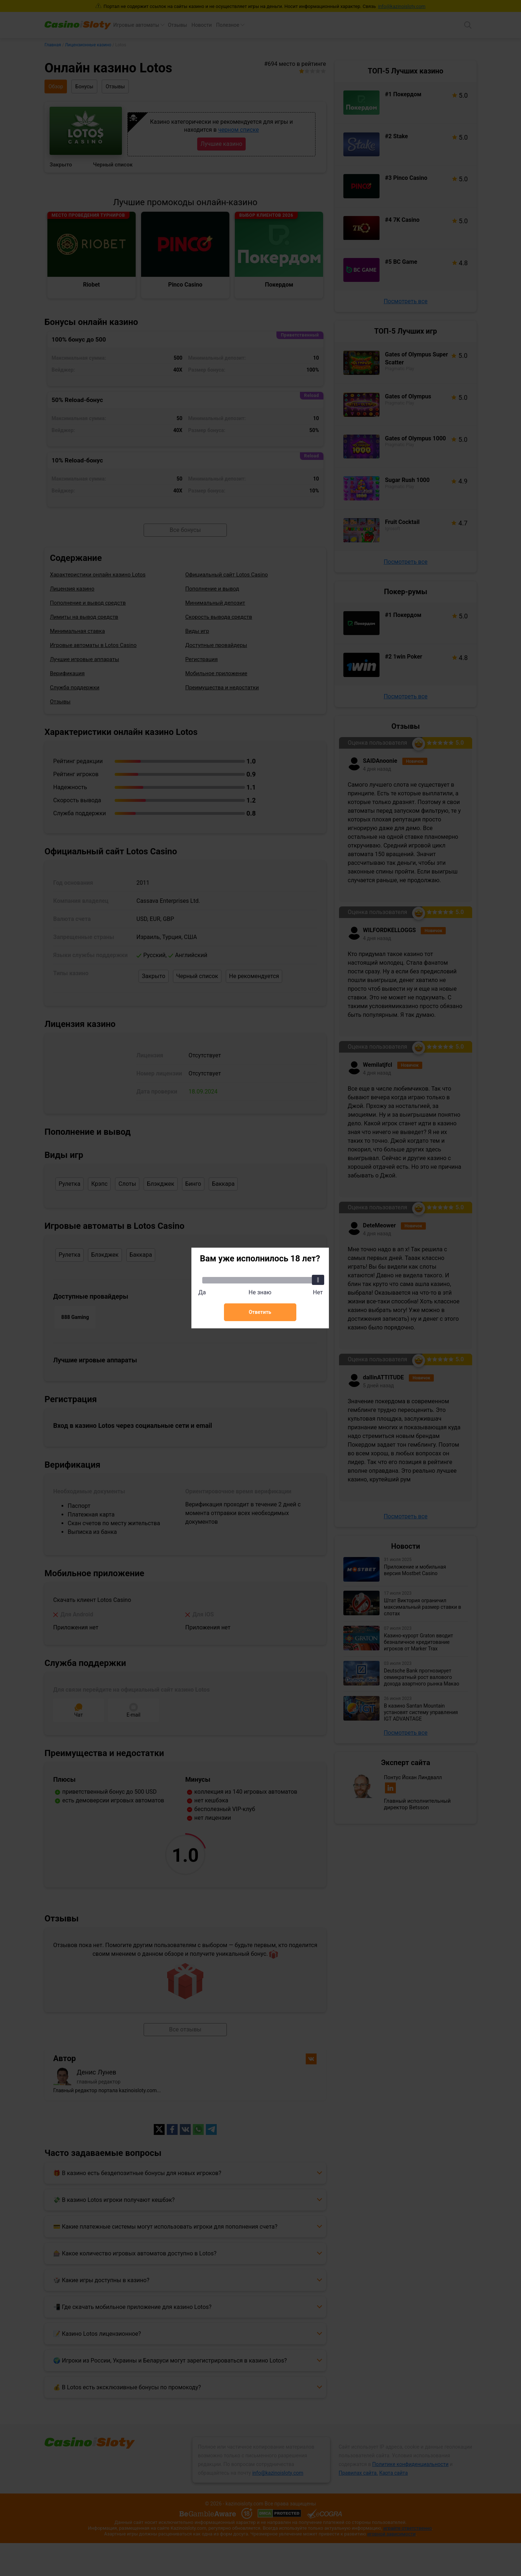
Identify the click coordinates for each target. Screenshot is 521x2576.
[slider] (318, 1280)
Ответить (260, 1312)
